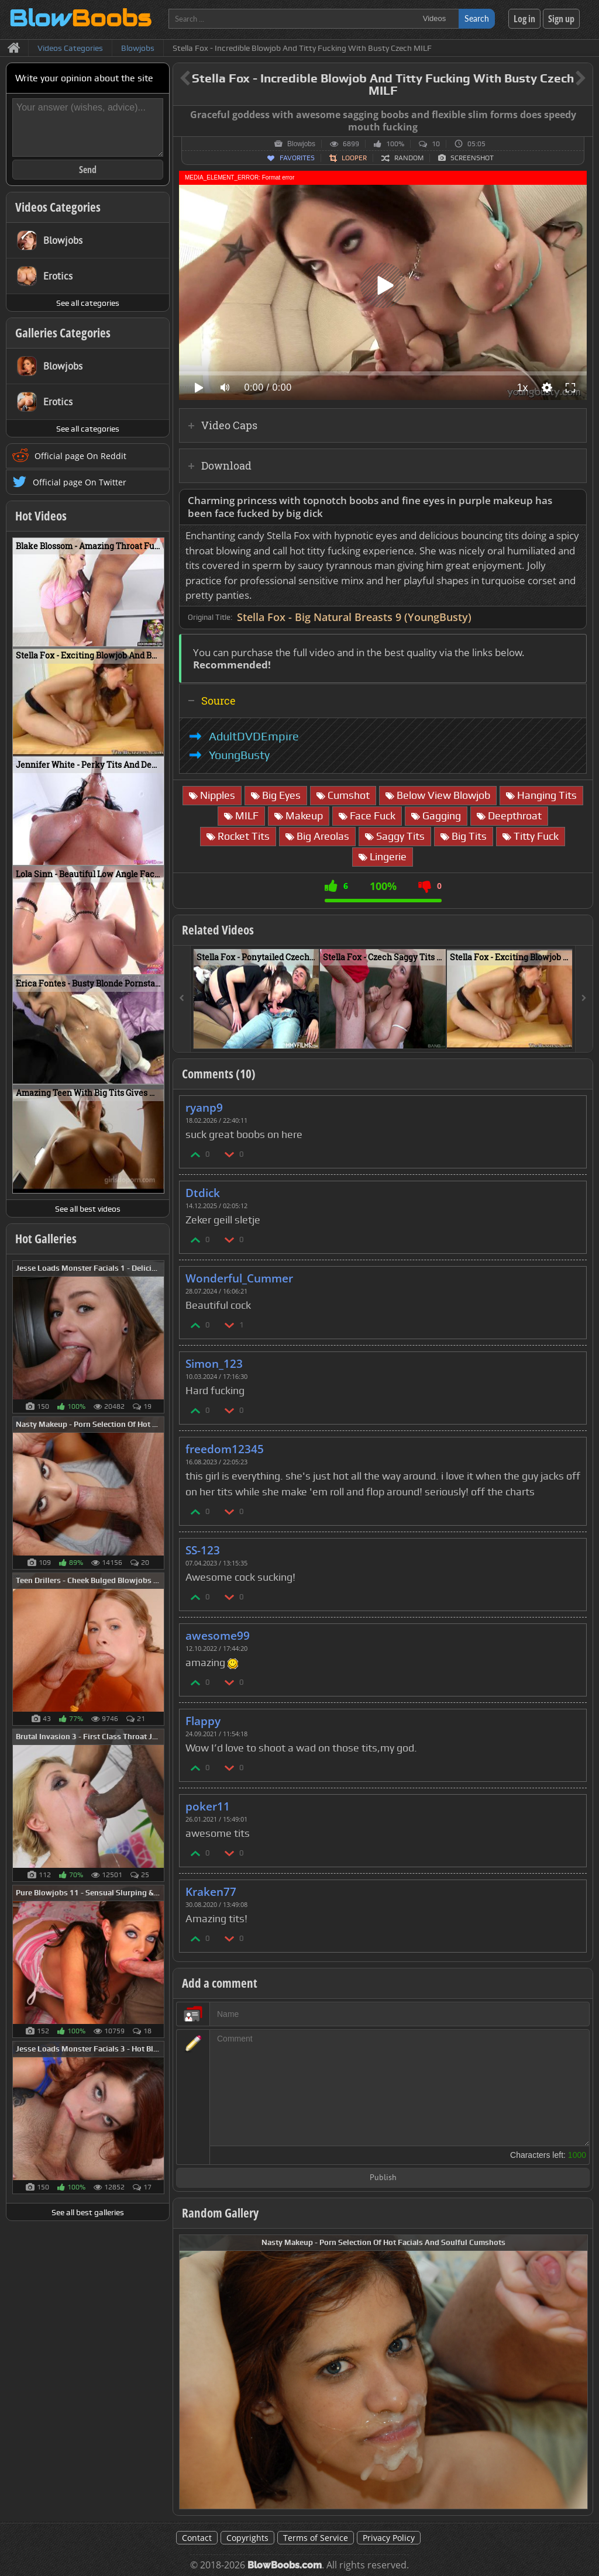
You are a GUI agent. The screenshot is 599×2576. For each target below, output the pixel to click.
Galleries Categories (63, 333)
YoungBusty (239, 755)
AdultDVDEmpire (254, 736)
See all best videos (88, 1208)
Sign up (561, 18)
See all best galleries (87, 2212)
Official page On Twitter (79, 482)
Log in (524, 18)
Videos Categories (58, 207)
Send (88, 169)
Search (476, 18)
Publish (383, 2178)
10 (436, 144)
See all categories (87, 303)
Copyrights (247, 2537)
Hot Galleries (46, 1238)
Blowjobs (301, 144)
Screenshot (472, 158)
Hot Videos (41, 516)
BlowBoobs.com (284, 2565)
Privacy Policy (389, 2537)
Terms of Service (315, 2537)
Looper (354, 158)
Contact (197, 2537)
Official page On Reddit (80, 455)
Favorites (297, 158)
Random (409, 158)
